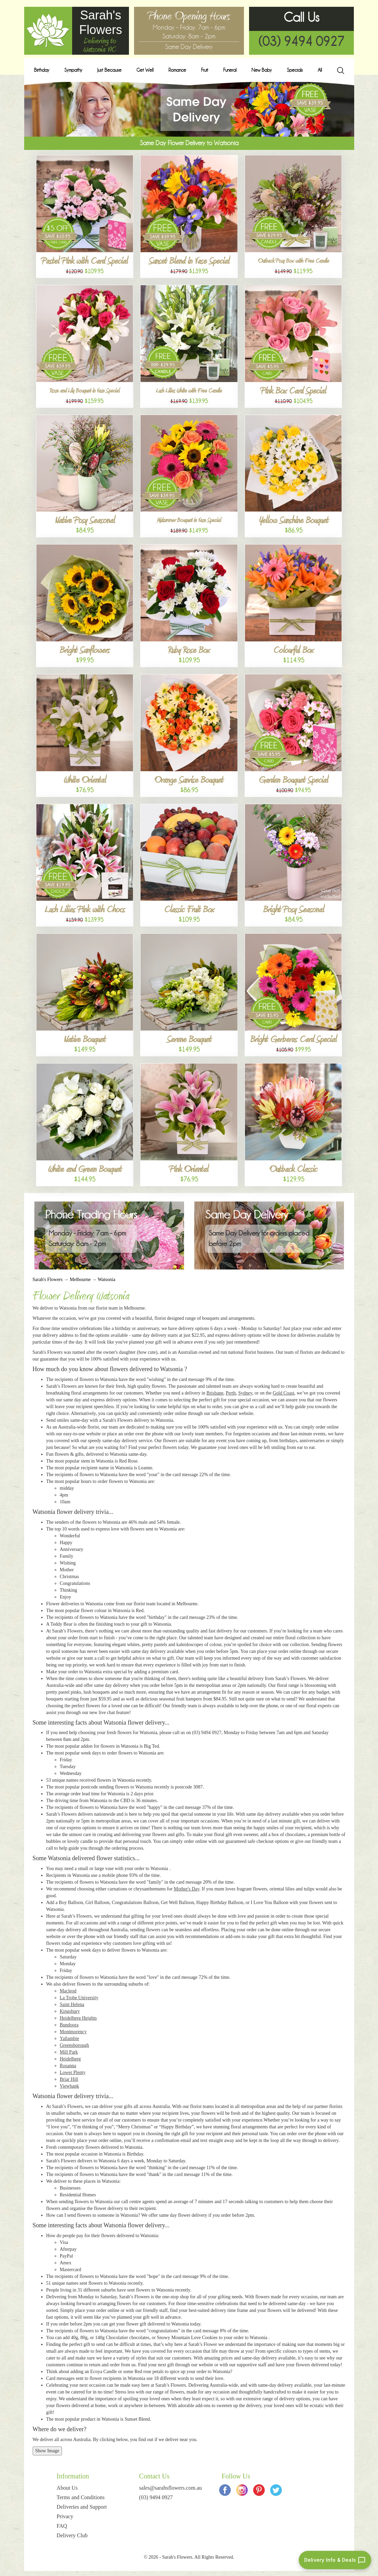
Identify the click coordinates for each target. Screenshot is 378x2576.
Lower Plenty (73, 2072)
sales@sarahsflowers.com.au (170, 2488)
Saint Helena (72, 2004)
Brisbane (215, 1393)
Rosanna (68, 2065)
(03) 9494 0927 (301, 41)
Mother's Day (186, 1888)
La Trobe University (79, 1997)
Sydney (245, 1393)
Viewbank (69, 2086)
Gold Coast (283, 1393)
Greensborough (74, 2045)
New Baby (261, 70)
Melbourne (80, 1279)
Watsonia (106, 1279)
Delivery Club (71, 2535)
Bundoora (69, 2024)
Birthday (41, 70)
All (320, 70)
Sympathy (73, 70)
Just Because (109, 70)
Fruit (204, 70)
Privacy (64, 2516)
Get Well (144, 70)
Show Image (47, 2450)
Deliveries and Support (81, 2507)
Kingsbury (70, 2011)
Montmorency (73, 2031)
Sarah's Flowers (48, 1279)
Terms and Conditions (80, 2497)
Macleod (68, 1990)
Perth (231, 1393)
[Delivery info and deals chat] (335, 2560)
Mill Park (69, 2052)
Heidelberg (70, 2058)
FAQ (61, 2526)
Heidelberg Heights (78, 2018)
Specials (295, 70)
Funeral (229, 70)
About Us (67, 2488)
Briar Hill (69, 2079)
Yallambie (69, 2038)
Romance (177, 70)
